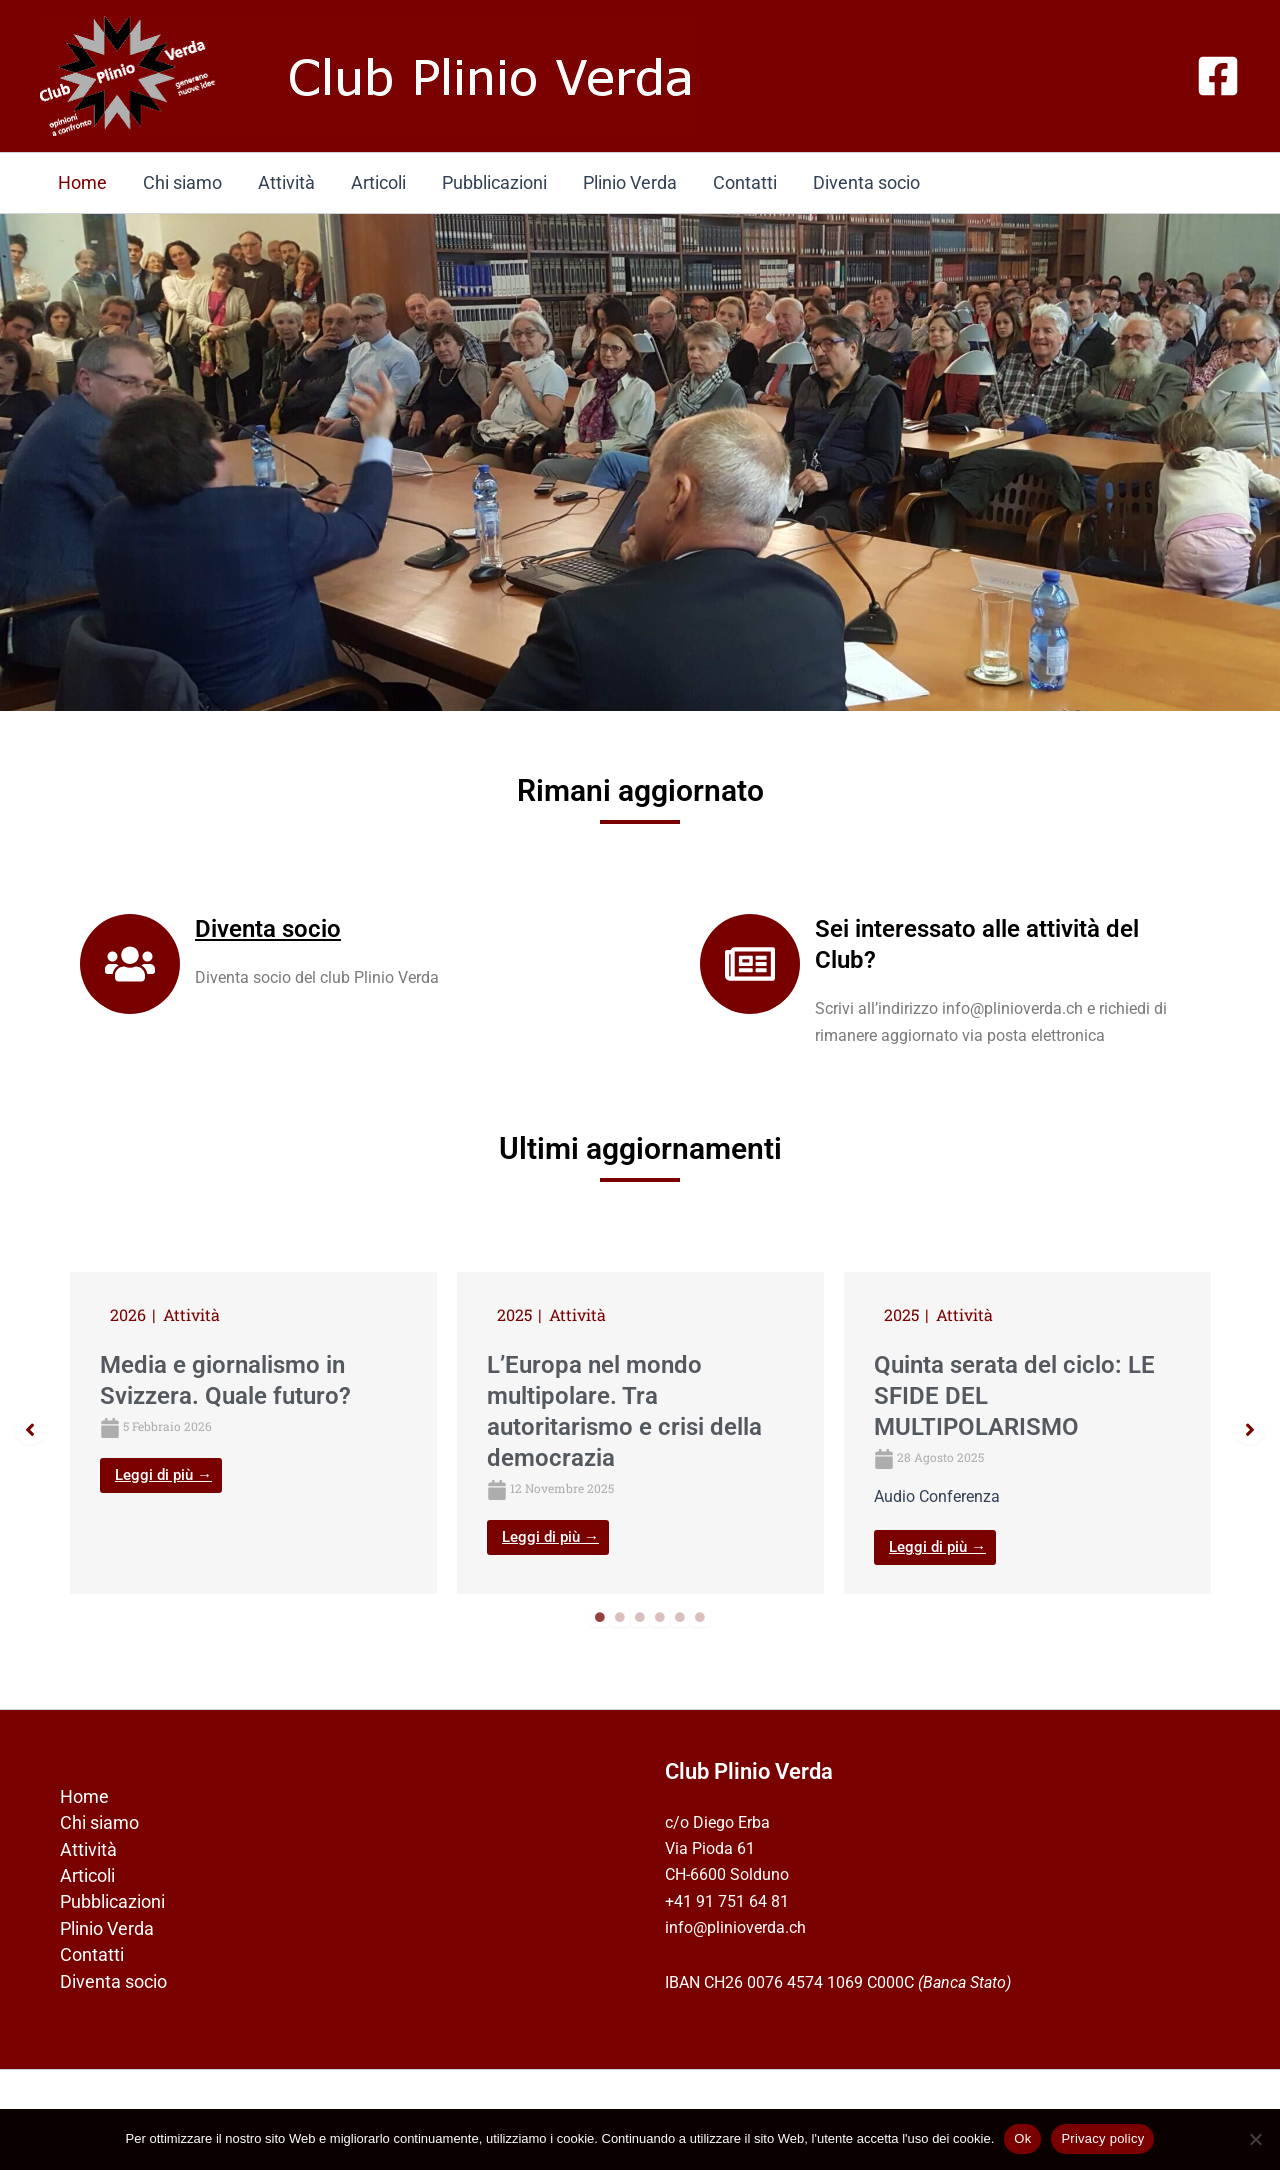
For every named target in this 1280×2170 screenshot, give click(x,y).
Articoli (378, 182)
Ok (1022, 2138)
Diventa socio (866, 182)
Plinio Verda (630, 182)
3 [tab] (640, 1617)
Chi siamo (182, 182)
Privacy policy (1102, 2138)
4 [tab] (660, 1617)
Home (82, 182)
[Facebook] (1218, 76)
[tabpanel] (253, 1432)
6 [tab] (700, 1617)
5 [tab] (680, 1617)
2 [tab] (620, 1617)
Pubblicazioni (494, 182)
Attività (286, 182)
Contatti (745, 182)
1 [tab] (600, 1617)
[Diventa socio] (130, 964)
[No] (1255, 2139)
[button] (30, 1430)
